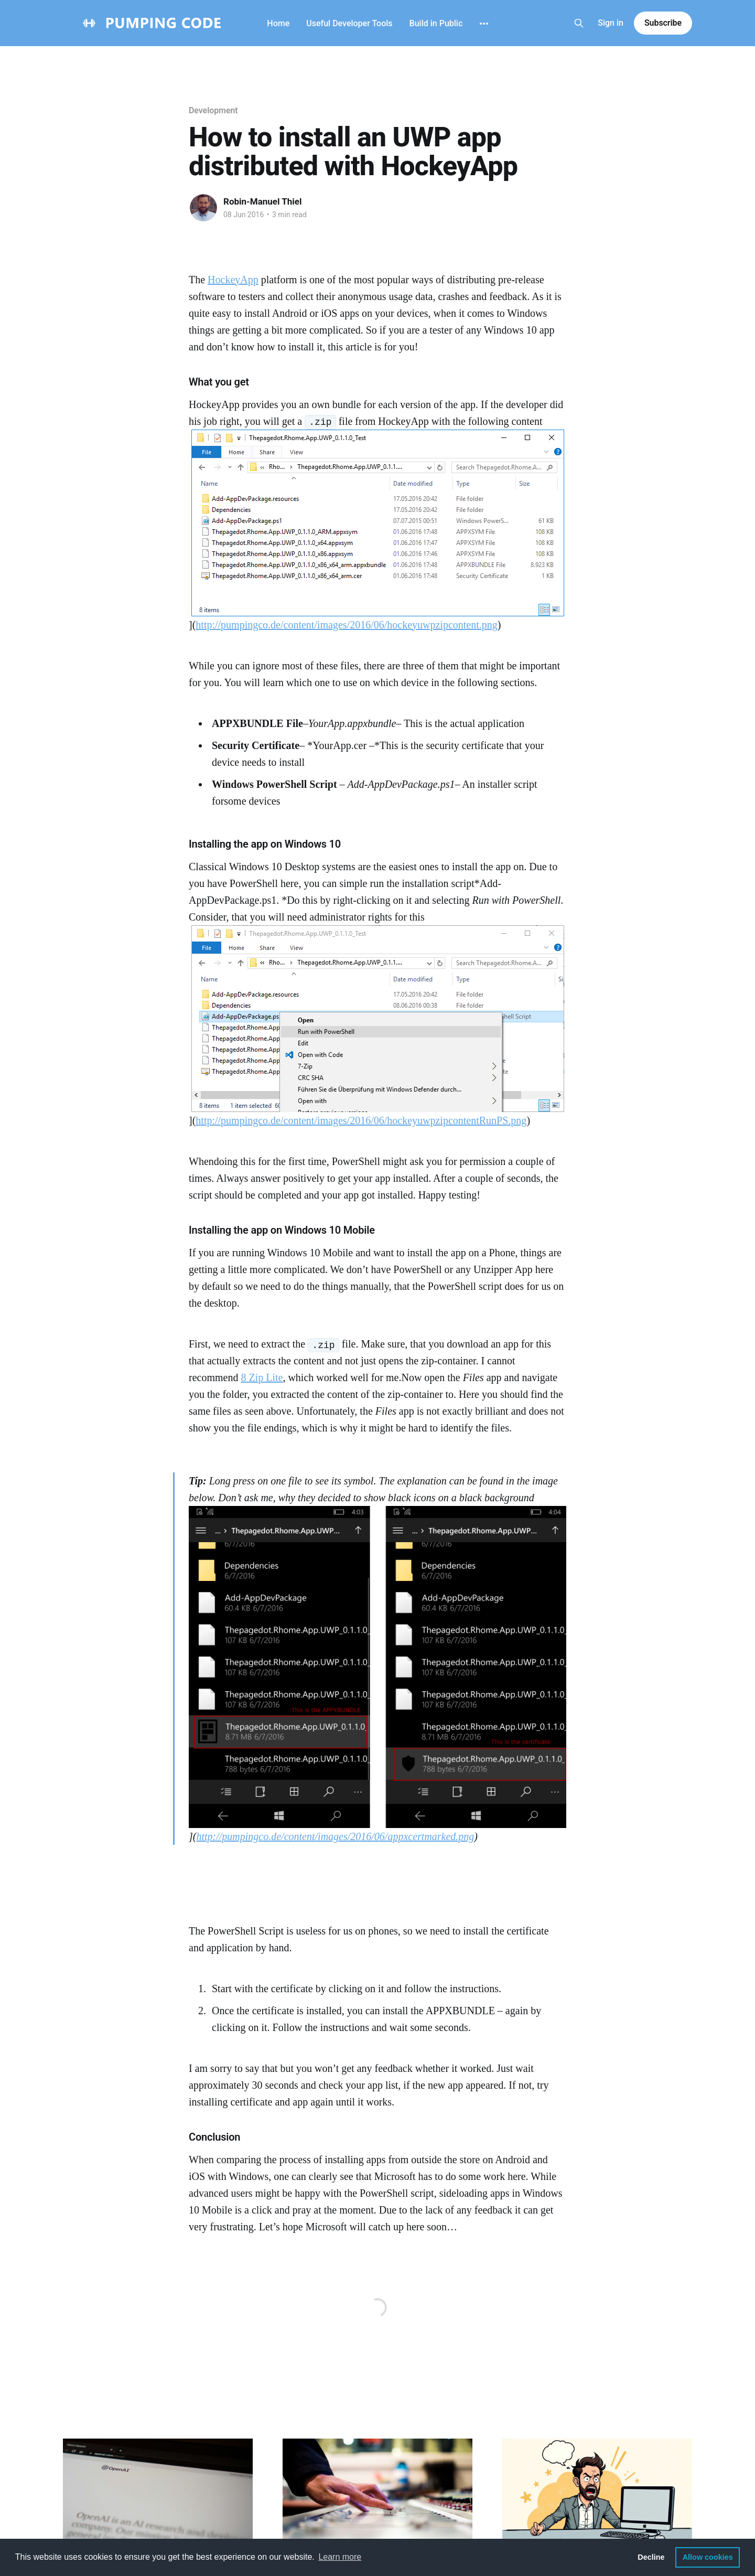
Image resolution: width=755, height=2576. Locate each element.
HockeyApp (233, 279)
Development (213, 110)
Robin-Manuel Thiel (262, 201)
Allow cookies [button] (708, 2557)
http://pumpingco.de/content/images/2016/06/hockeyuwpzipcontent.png (346, 624)
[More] (484, 23)
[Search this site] (578, 23)
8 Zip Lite (262, 1377)
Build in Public (436, 23)
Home (278, 23)
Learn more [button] (339, 2556)
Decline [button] (651, 2557)
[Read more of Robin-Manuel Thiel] (203, 207)
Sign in (610, 23)
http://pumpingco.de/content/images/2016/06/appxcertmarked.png (335, 1836)
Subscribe (663, 23)
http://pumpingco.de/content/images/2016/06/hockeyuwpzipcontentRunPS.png (361, 1120)
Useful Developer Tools (349, 23)
